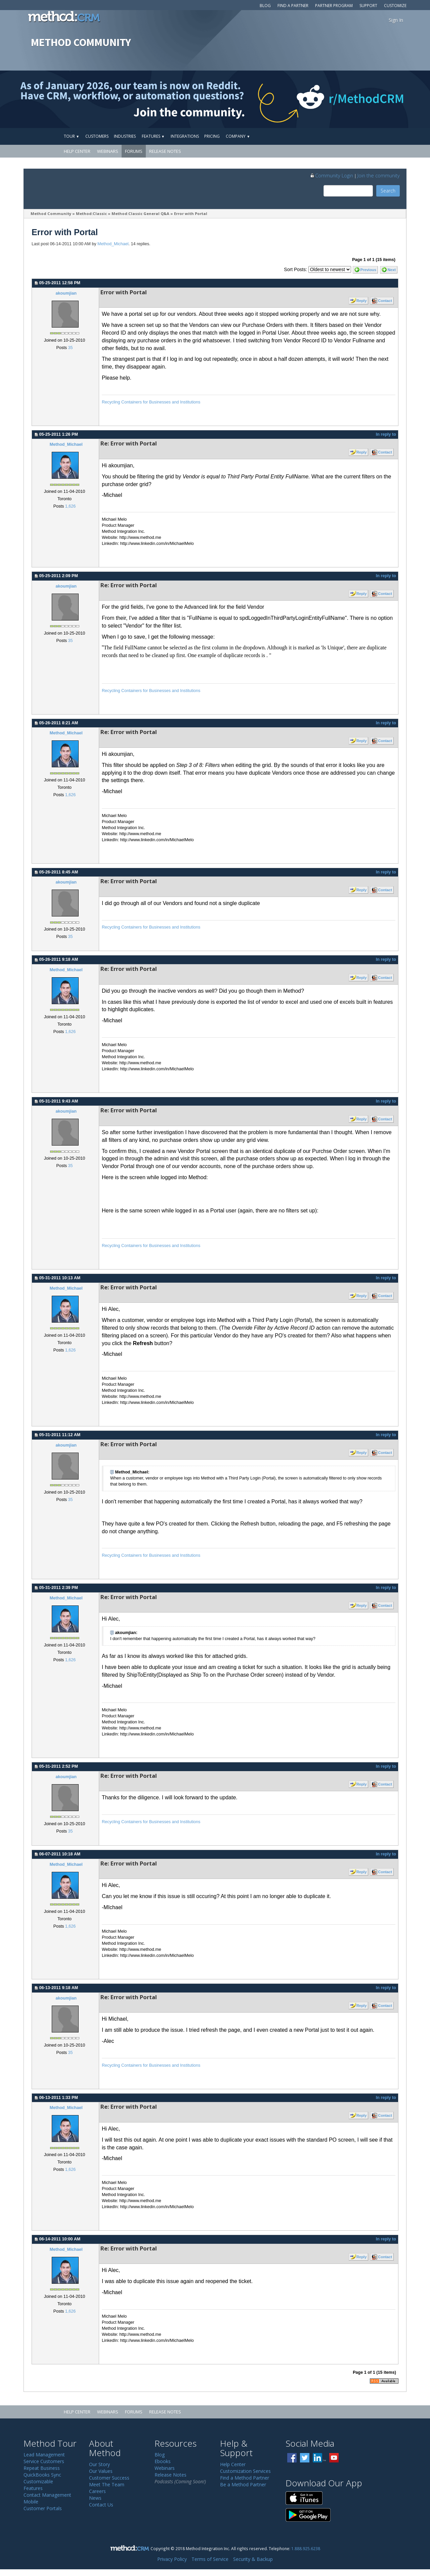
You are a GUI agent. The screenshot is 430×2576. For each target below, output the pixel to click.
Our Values (101, 2471)
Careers (97, 2491)
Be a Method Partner (243, 2484)
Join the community (378, 175)
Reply (361, 301)
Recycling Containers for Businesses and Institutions (151, 402)
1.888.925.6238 (305, 2548)
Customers (97, 136)
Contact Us (101, 2504)
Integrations (185, 136)
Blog (265, 5)
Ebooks (163, 2461)
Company (238, 136)
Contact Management (47, 2495)
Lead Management (44, 2454)
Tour (71, 136)
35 (70, 347)
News (95, 2498)
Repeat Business (42, 2468)
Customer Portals (43, 2508)
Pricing (212, 136)
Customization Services (245, 2471)
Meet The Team (106, 2484)
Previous (368, 270)
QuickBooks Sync (42, 2475)
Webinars (107, 151)
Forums (133, 151)
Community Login (331, 175)
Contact (385, 301)
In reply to (386, 434)
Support (368, 5)
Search (388, 190)
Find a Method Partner (244, 2478)
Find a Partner (292, 5)
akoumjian (66, 293)
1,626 (70, 506)
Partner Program (334, 5)
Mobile (31, 2501)
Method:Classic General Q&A (140, 213)
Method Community (51, 213)
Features (153, 136)
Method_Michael (112, 244)
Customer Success (109, 2478)
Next (392, 270)
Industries (125, 136)
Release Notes (165, 151)
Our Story (99, 2464)
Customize (395, 5)
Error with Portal (190, 213)
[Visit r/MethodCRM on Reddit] (382, 99)
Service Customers (44, 2461)
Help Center (77, 151)
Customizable (38, 2481)
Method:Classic (91, 213)
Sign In (396, 20)
